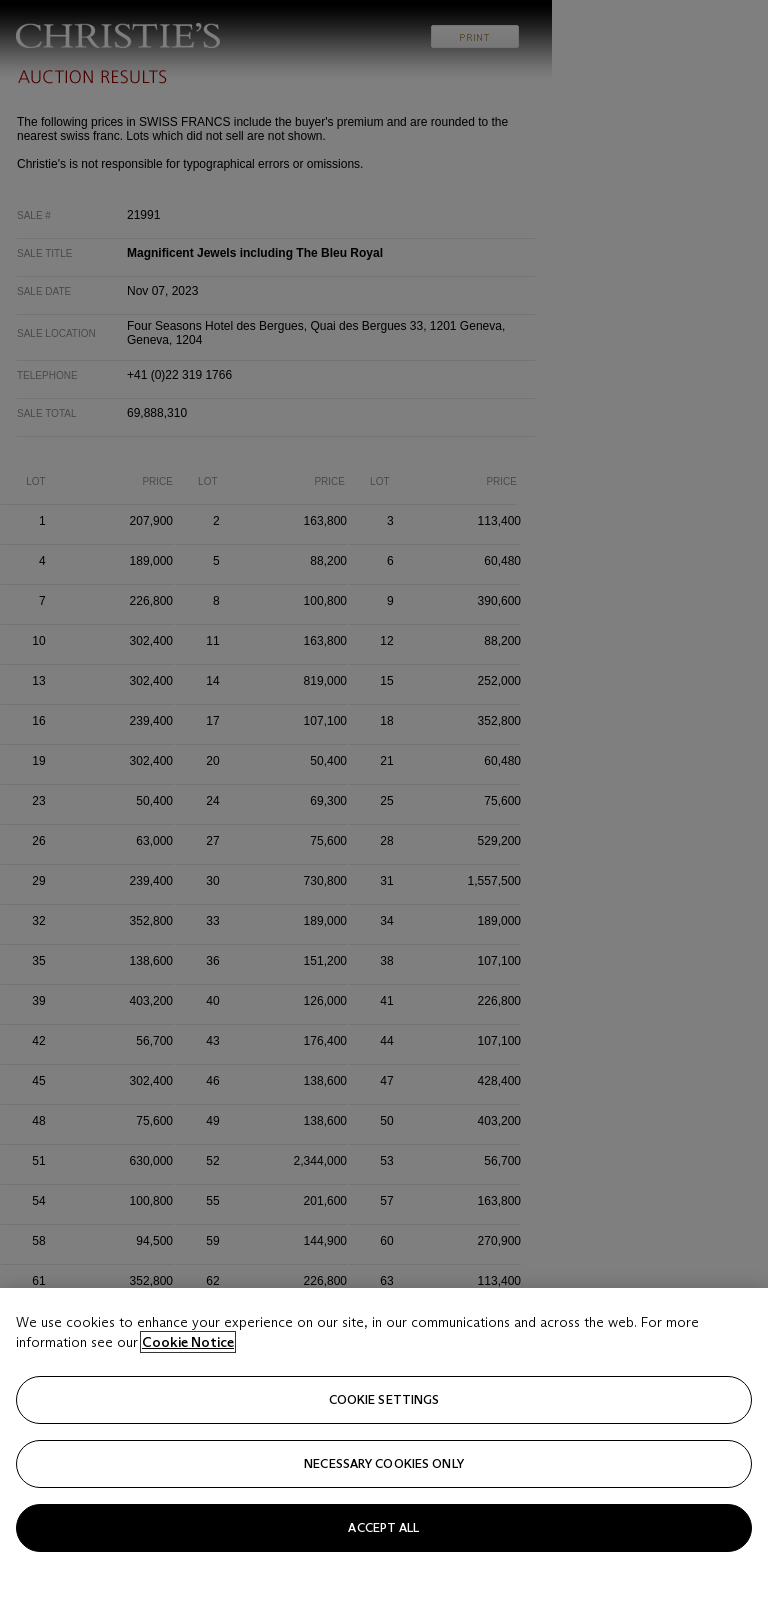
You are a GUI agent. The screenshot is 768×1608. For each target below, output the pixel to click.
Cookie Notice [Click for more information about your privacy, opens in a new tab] (188, 1375)
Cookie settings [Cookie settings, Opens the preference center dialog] (384, 1432)
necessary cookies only (384, 1496)
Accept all (383, 1560)
